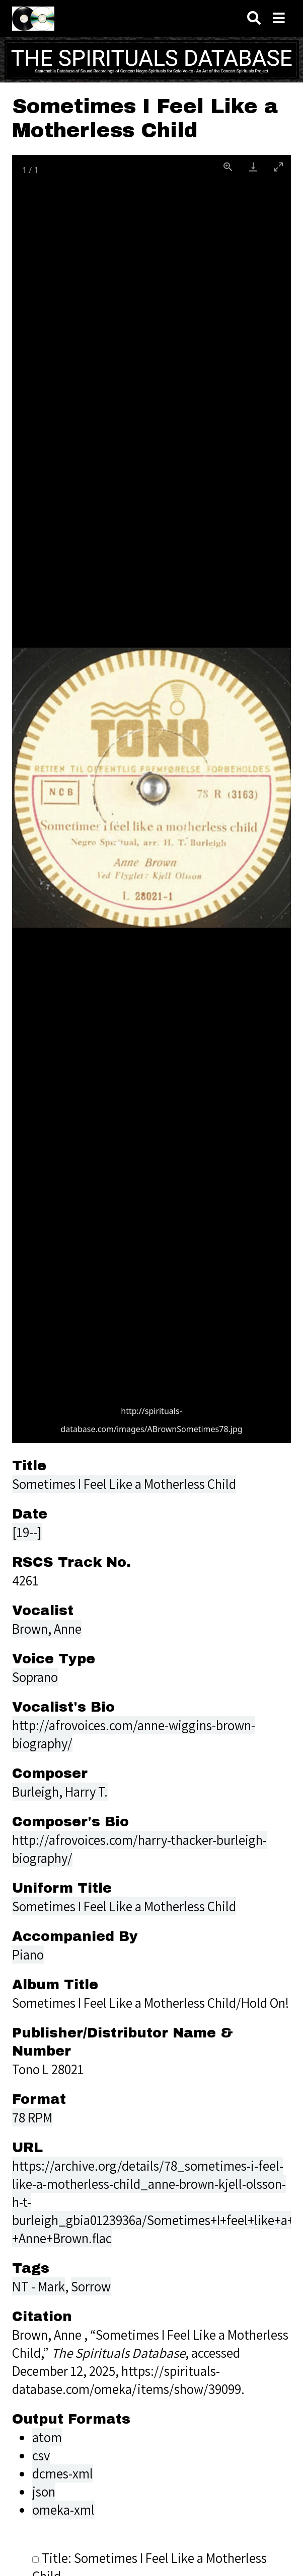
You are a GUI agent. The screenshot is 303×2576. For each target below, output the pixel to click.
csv (41, 2455)
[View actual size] (228, 167)
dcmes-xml (62, 2473)
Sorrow (91, 2286)
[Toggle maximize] (278, 167)
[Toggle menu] (279, 18)
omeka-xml (63, 2510)
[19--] (27, 1532)
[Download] (253, 167)
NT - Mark (38, 2286)
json (43, 2491)
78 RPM (32, 2117)
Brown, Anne (47, 1629)
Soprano (35, 1677)
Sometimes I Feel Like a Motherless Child (124, 1484)
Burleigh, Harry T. (60, 1792)
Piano (28, 1954)
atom (47, 2437)
